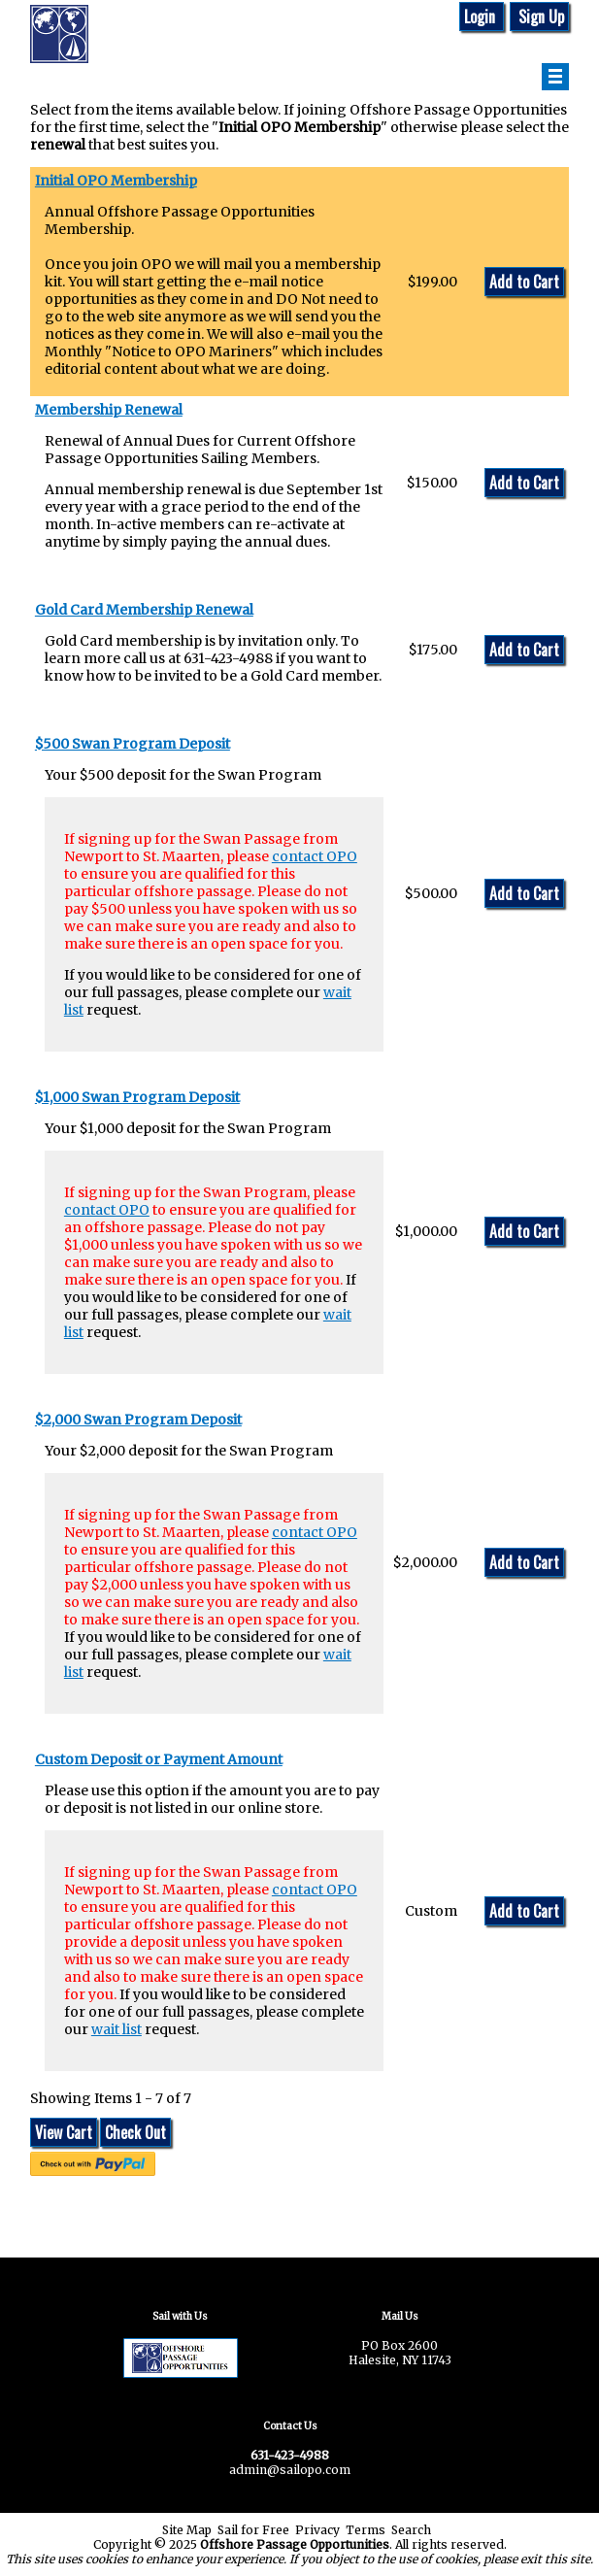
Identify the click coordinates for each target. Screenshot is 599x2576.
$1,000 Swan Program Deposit (137, 1097)
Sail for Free (253, 2530)
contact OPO (314, 856)
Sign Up (539, 16)
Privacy (317, 2530)
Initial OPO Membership (116, 180)
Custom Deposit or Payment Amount (159, 1759)
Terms (365, 2530)
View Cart (63, 2132)
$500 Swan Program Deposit (132, 744)
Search (411, 2530)
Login (481, 16)
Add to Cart (524, 281)
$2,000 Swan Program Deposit (138, 1419)
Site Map (187, 2530)
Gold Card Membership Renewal (144, 610)
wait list (116, 2029)
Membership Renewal (109, 409)
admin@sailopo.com (289, 2469)
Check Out (135, 2132)
